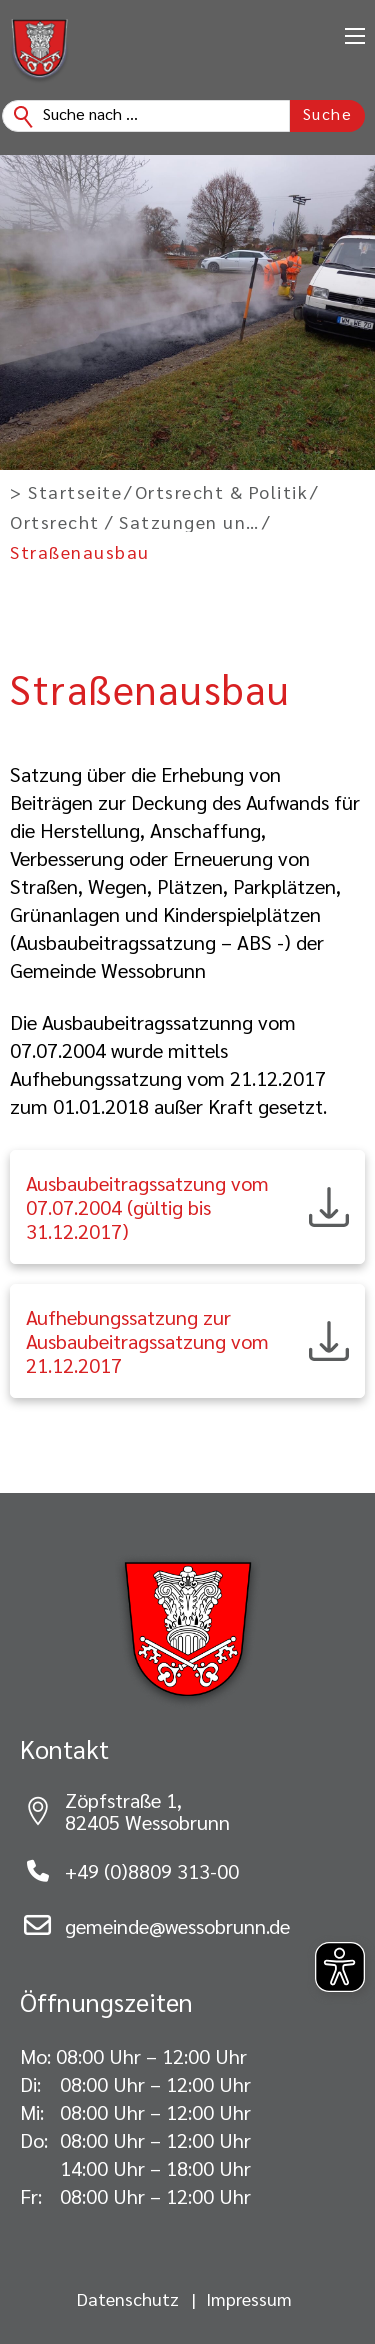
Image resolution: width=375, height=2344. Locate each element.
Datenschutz (128, 2299)
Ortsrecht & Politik (222, 492)
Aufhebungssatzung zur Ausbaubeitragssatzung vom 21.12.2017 (147, 1341)
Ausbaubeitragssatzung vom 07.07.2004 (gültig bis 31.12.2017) (147, 1207)
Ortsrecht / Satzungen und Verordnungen (135, 522)
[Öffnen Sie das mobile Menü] (355, 36)
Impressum (249, 2299)
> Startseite (66, 492)
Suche (328, 113)
